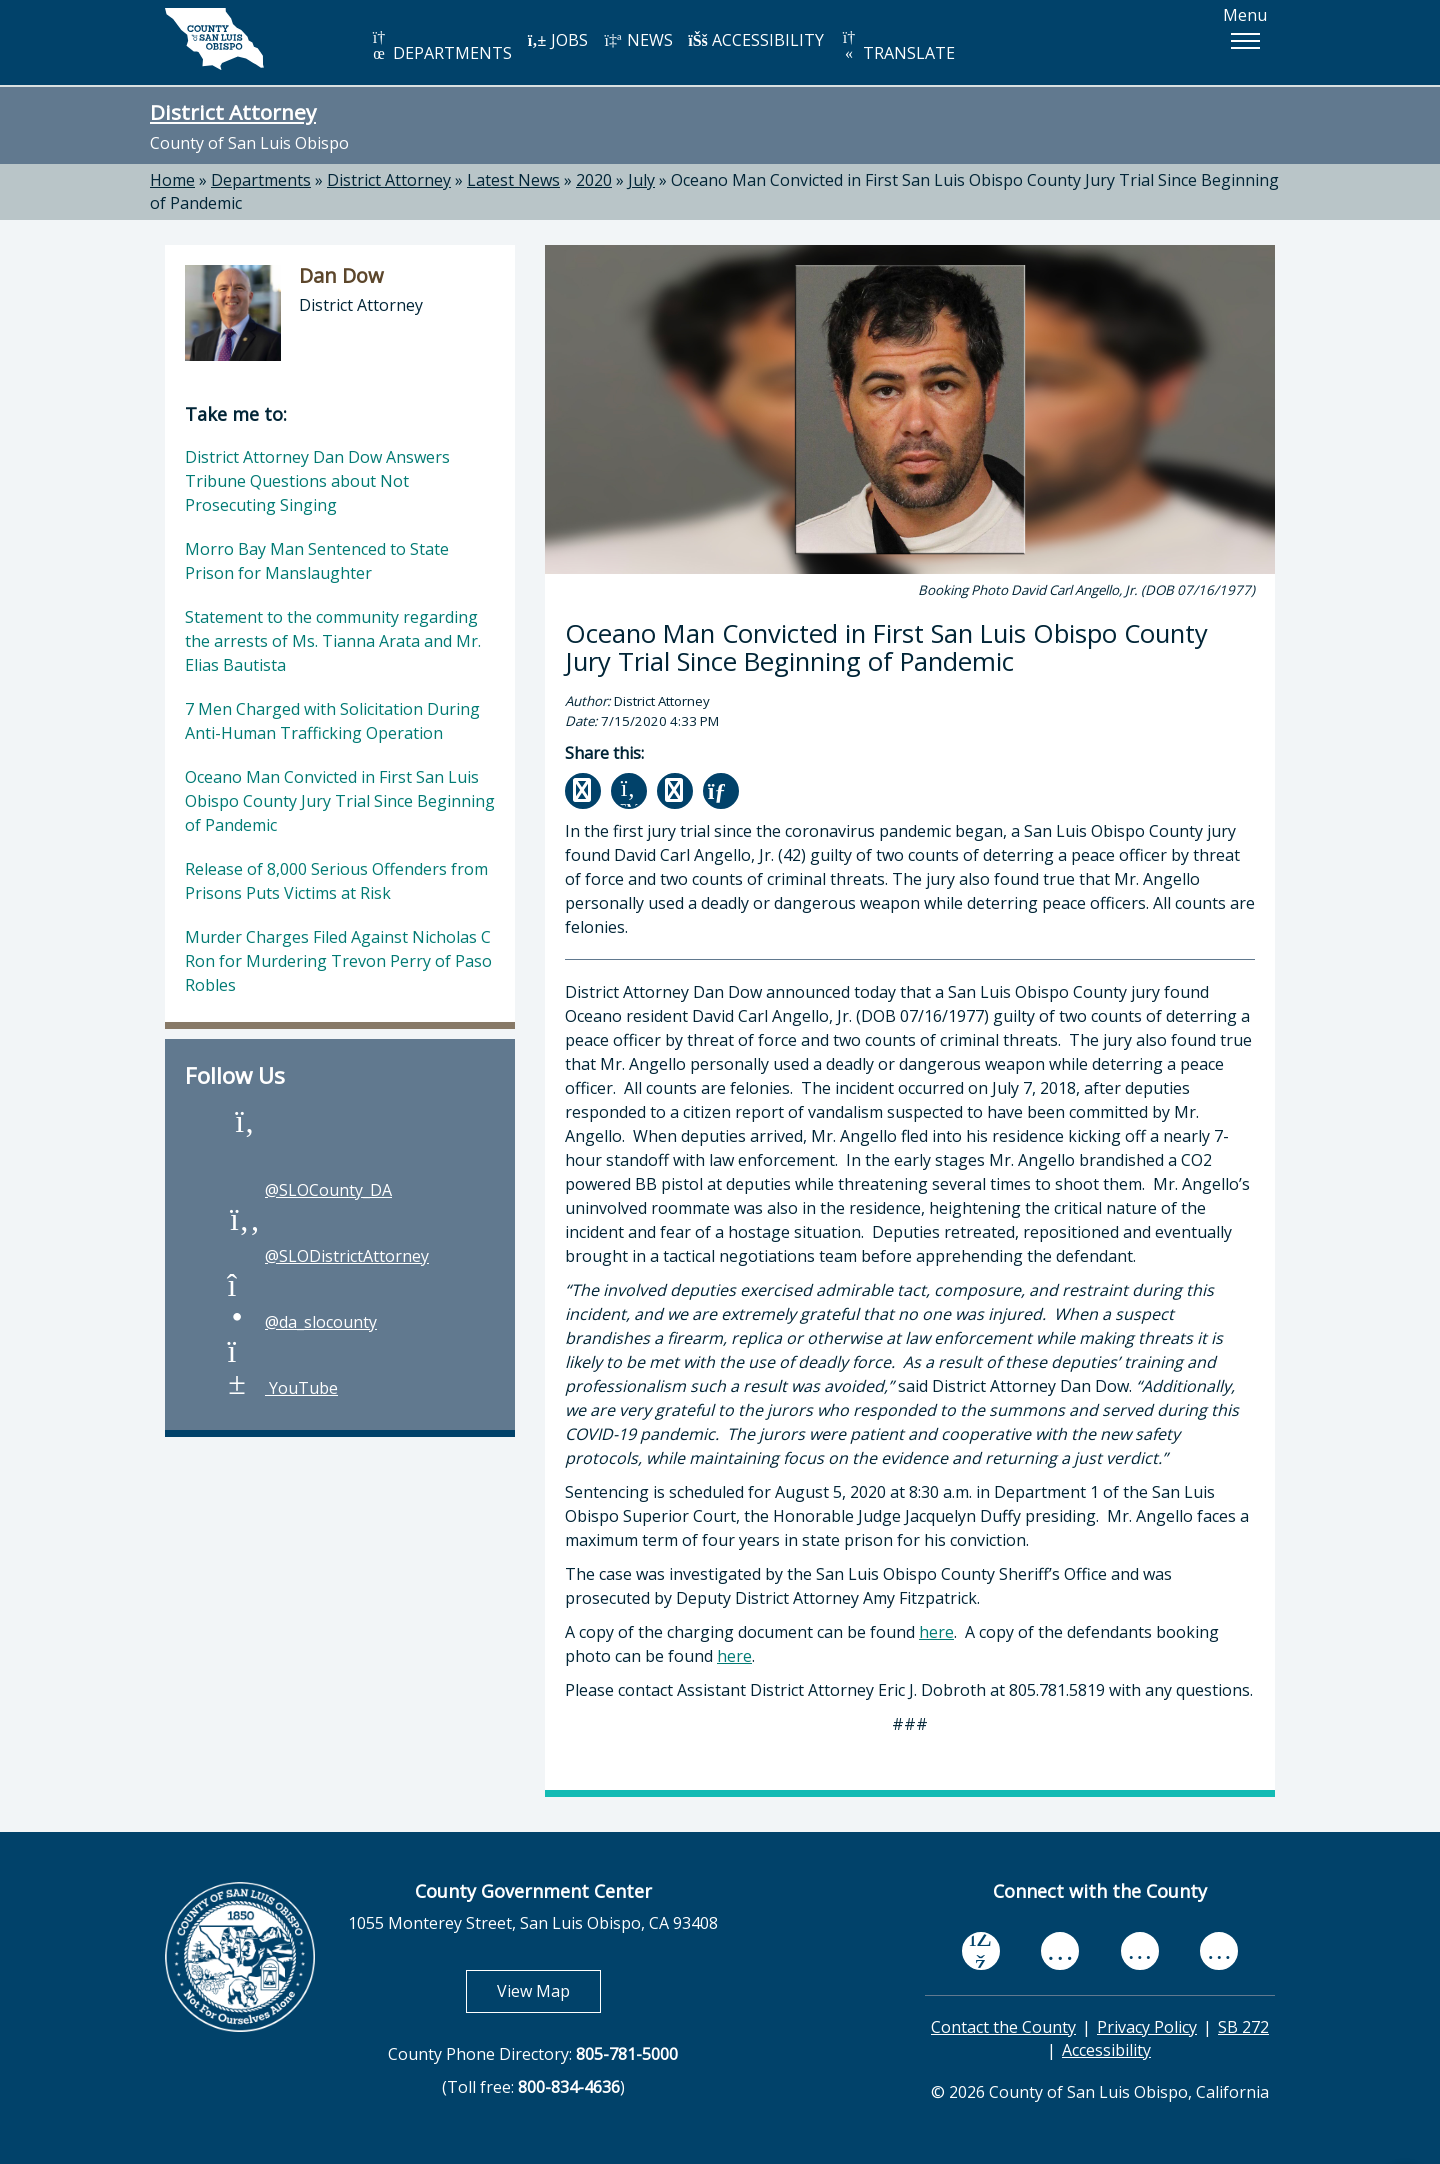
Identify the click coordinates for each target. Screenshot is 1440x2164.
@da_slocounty (301, 1322)
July (641, 180)
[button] (1245, 41)
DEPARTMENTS (440, 46)
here (936, 1632)
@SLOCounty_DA (308, 1190)
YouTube (281, 1388)
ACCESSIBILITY (756, 40)
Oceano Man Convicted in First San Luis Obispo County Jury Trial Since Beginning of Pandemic (340, 801)
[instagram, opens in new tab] (1219, 1951)
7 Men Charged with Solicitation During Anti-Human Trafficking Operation (332, 721)
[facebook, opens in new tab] (981, 1950)
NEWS (638, 40)
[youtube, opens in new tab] (1060, 1950)
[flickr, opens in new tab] (1140, 1951)
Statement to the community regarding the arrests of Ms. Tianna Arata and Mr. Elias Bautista (333, 641)
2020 (594, 180)
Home (172, 180)
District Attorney (233, 112)
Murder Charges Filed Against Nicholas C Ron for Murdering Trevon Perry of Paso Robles (338, 961)
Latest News (513, 180)
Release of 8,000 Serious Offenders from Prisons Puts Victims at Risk (336, 881)
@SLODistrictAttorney (327, 1256)
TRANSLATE (897, 46)
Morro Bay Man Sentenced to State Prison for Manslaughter (317, 561)
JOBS (557, 40)
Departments (261, 180)
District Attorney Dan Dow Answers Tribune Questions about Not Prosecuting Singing (317, 481)
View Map (549, 1990)
